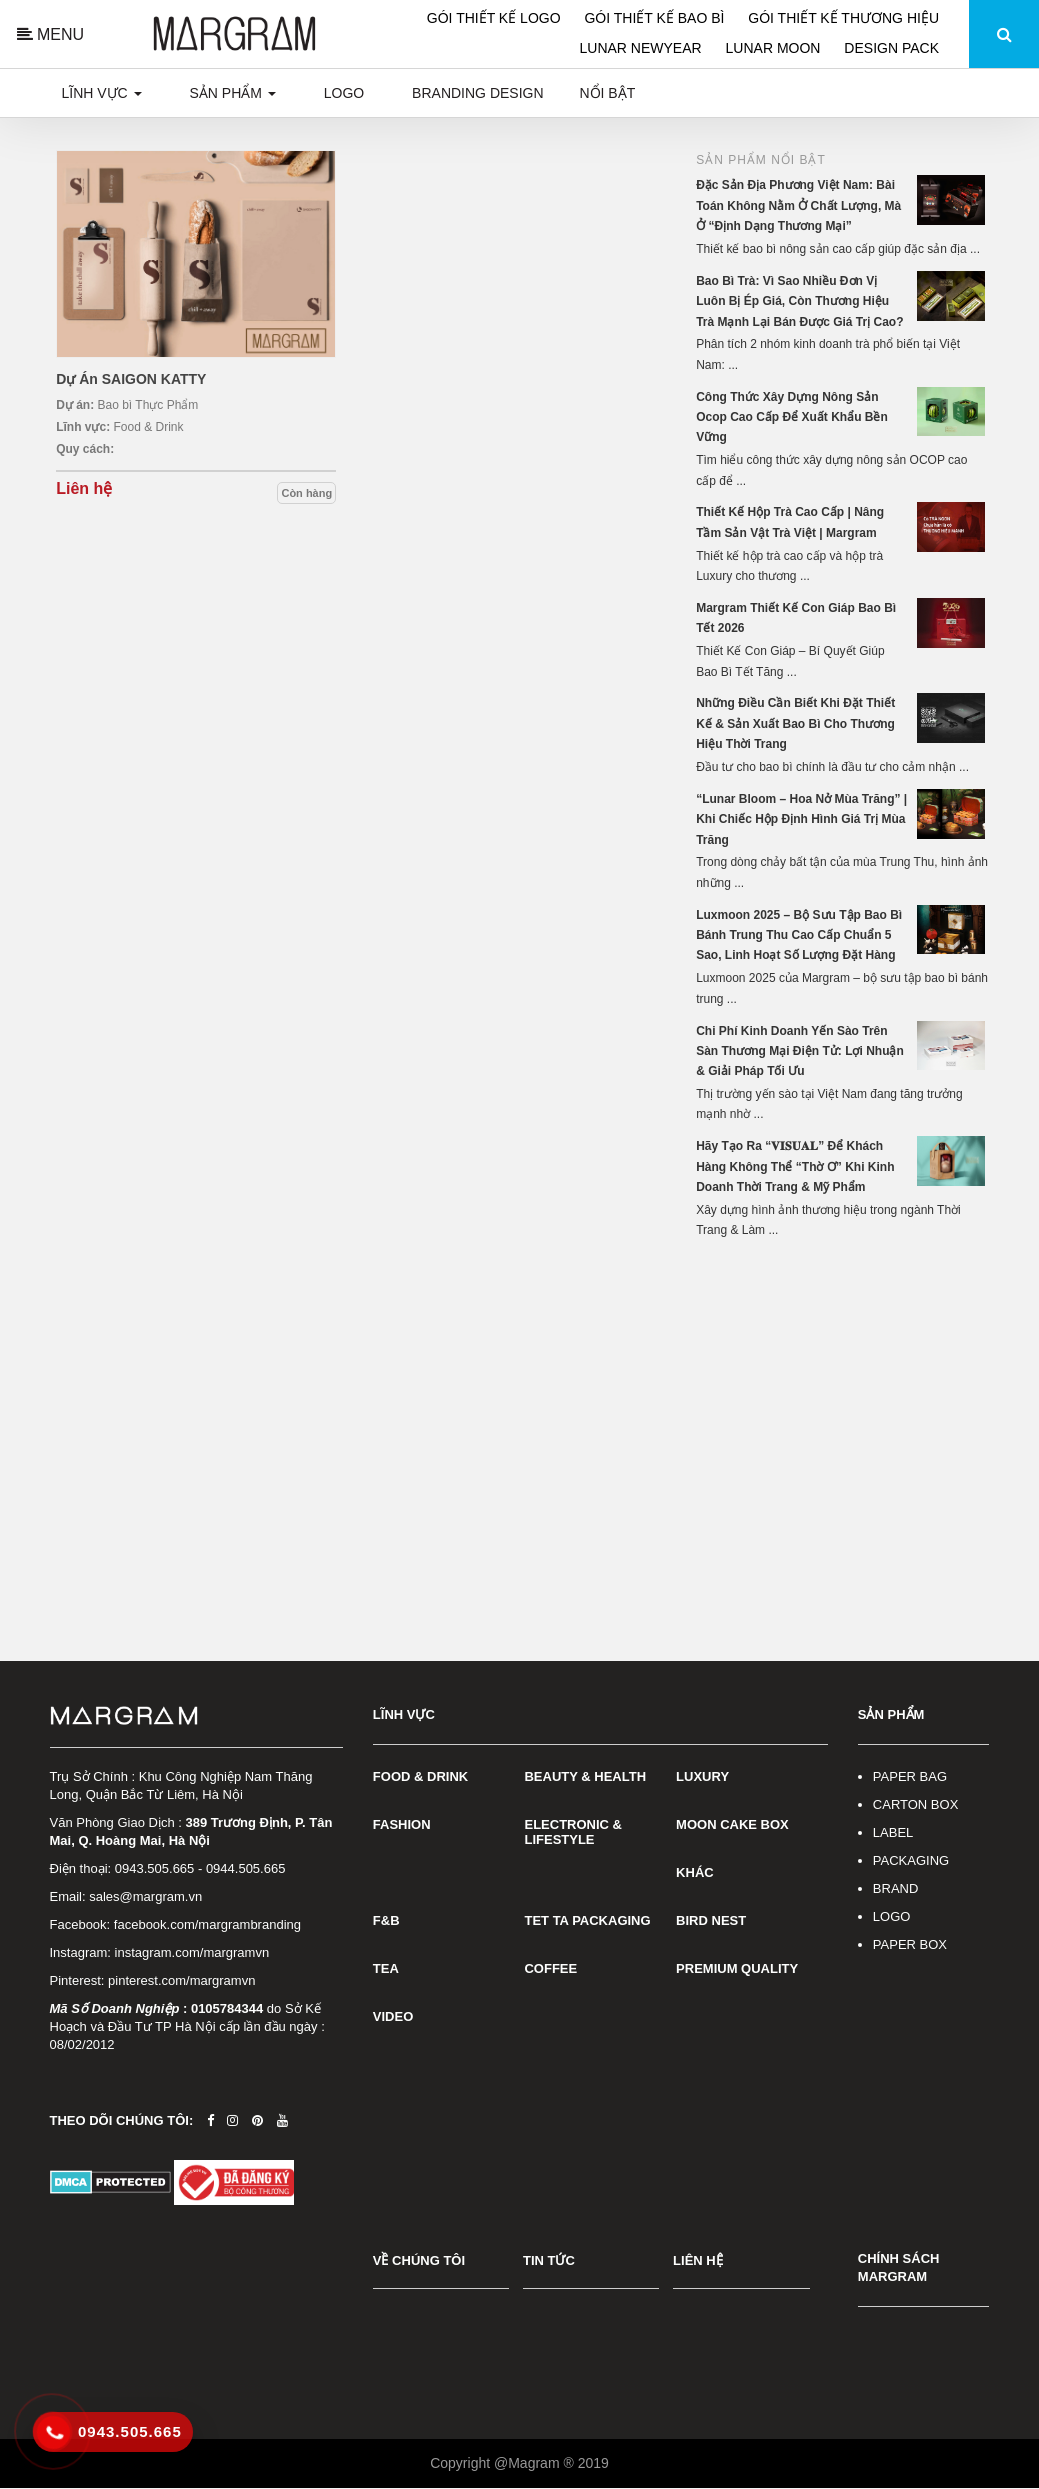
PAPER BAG (910, 1776)
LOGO (892, 1916)
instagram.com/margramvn (192, 1952)
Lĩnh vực (102, 93)
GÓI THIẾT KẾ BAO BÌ (656, 18)
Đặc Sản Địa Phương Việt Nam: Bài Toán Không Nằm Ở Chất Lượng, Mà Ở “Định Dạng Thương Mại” (798, 205)
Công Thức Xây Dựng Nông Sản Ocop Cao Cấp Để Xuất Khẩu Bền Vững (792, 417)
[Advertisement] (842, 1391)
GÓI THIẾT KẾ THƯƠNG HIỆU (843, 18)
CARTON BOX (915, 1804)
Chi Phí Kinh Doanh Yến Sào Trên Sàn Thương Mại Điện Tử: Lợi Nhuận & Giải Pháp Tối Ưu (800, 1051)
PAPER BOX (910, 1944)
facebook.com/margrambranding (207, 1924)
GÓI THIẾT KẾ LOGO (496, 18)
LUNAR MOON (775, 48)
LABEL (893, 1832)
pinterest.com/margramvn (181, 1980)
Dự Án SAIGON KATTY (131, 379)
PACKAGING (911, 1860)
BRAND (896, 1888)
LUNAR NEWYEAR (643, 48)
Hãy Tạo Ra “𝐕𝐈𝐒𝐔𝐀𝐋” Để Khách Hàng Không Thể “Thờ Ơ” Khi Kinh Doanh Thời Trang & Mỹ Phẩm (795, 1166)
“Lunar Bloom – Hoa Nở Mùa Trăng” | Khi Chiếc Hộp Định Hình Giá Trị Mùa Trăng (801, 819)
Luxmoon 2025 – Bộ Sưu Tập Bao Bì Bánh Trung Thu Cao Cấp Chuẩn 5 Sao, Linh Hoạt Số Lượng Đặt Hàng (799, 935)
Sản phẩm (233, 93)
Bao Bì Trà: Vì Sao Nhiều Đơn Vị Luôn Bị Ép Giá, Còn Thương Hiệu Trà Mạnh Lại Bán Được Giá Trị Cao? (799, 301)
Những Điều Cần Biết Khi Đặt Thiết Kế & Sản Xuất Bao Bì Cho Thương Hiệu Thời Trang (795, 723)
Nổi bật (607, 93)
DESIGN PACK (891, 48)
